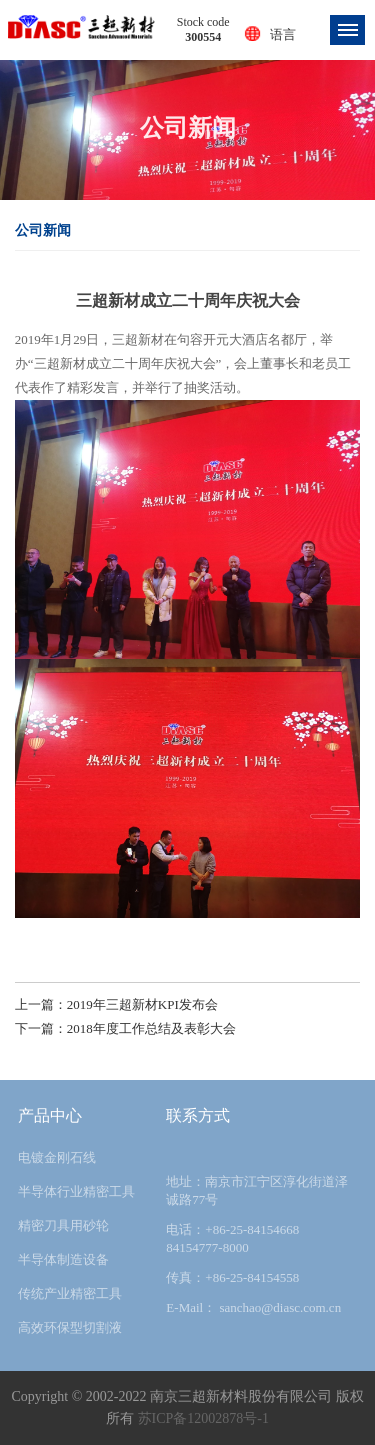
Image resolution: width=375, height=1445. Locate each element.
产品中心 (50, 1115)
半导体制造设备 (63, 1259)
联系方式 (198, 1115)
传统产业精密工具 (70, 1293)
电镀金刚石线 (57, 1157)
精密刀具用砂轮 (63, 1225)
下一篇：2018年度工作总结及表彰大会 (125, 1028)
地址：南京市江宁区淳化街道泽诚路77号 (257, 1190)
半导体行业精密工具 (76, 1191)
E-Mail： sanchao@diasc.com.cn (253, 1307)
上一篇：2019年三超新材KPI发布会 (116, 1004)
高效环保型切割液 (70, 1327)
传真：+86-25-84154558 (232, 1277)
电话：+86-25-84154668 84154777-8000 (232, 1238)
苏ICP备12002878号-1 (203, 1418)
